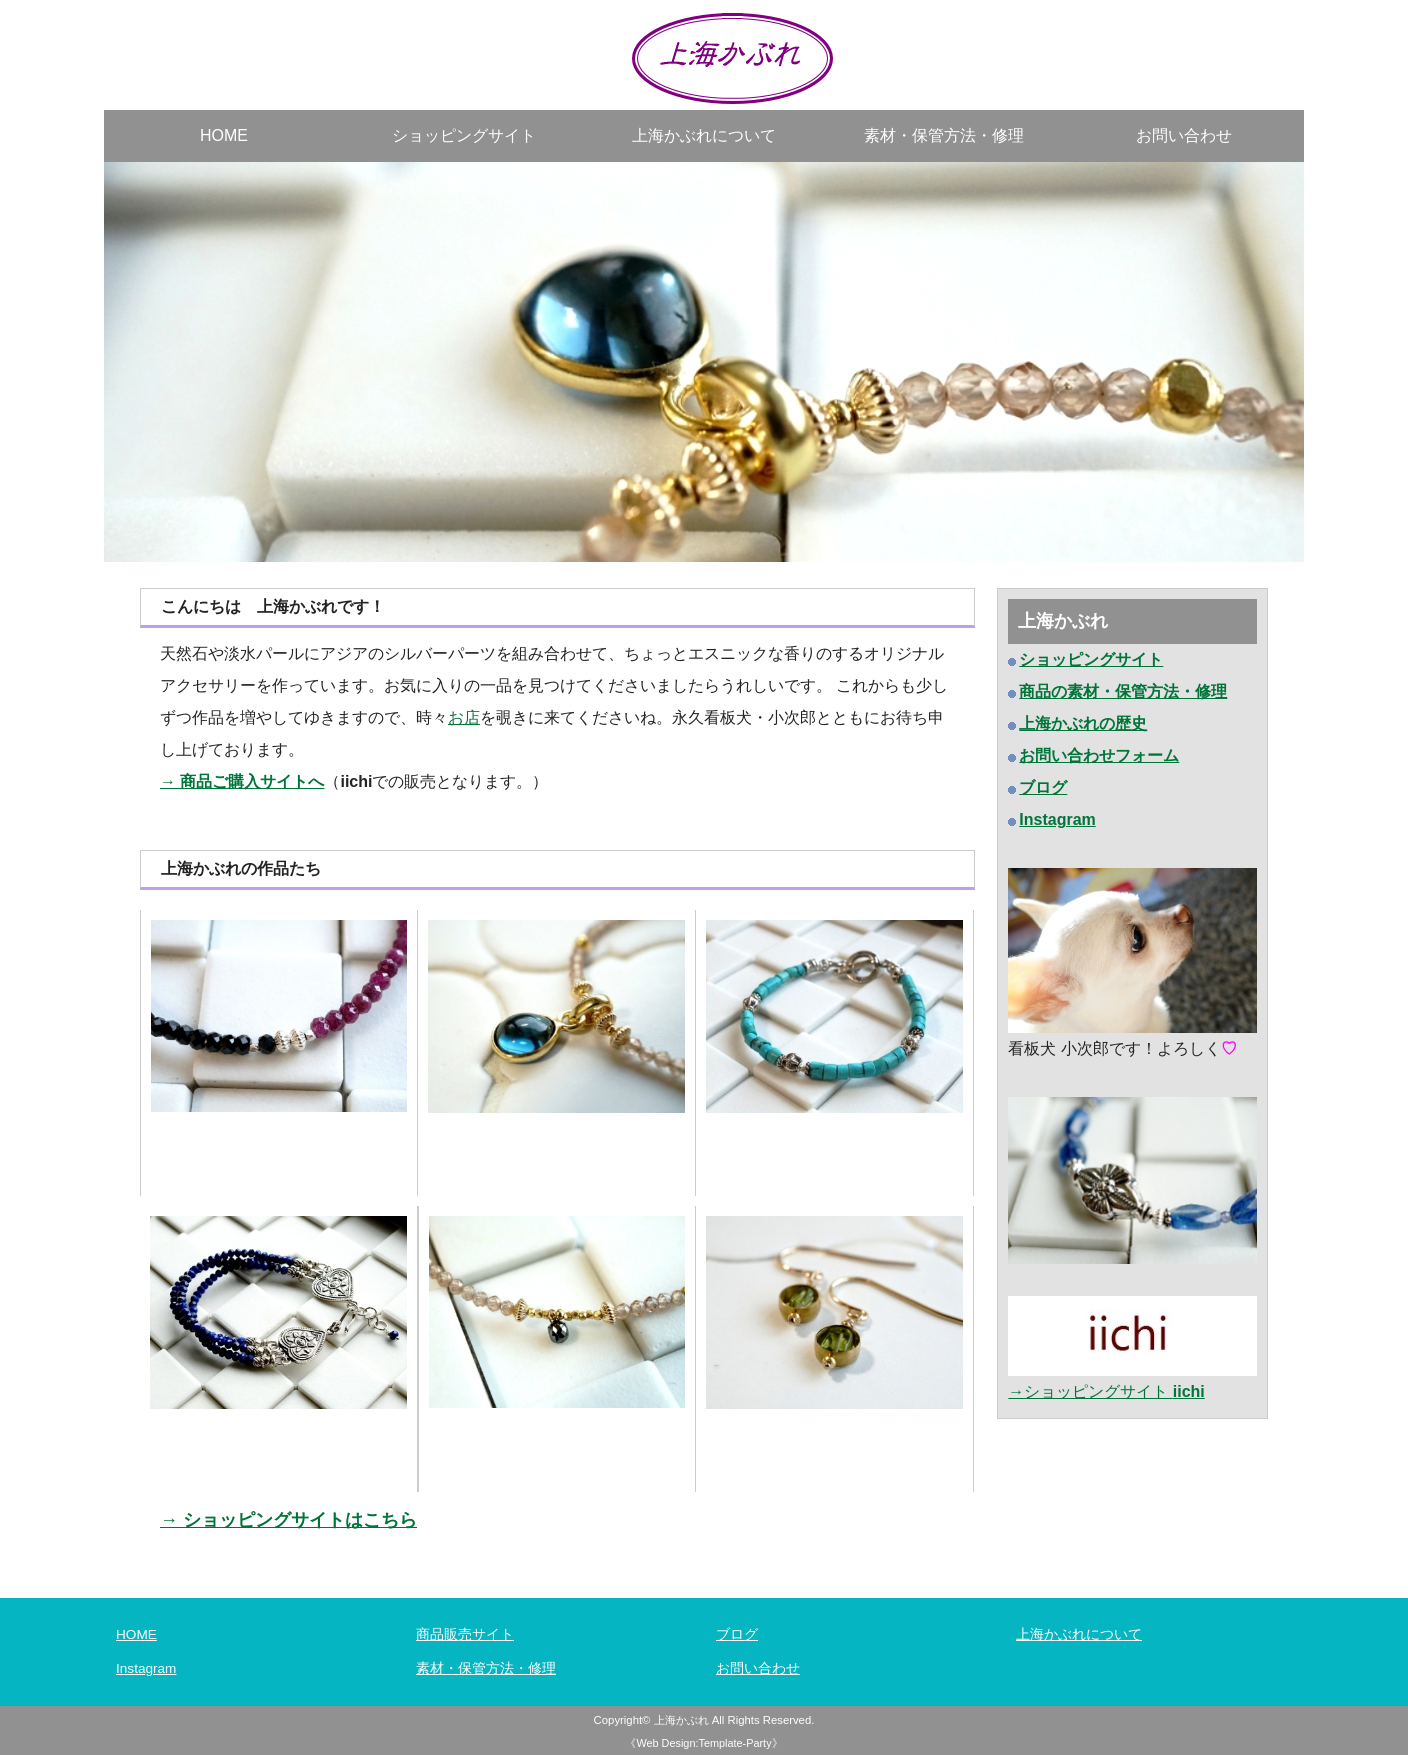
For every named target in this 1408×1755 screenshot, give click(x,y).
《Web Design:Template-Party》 (703, 1743)
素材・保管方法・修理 (944, 135)
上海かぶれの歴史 (1083, 723)
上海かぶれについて (704, 135)
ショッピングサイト (464, 135)
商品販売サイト (465, 1634)
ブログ (737, 1634)
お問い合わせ (1184, 135)
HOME (224, 135)
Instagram (146, 1668)
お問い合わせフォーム (1099, 755)
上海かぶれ (681, 1720)
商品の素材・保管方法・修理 (1123, 691)
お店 (464, 717)
